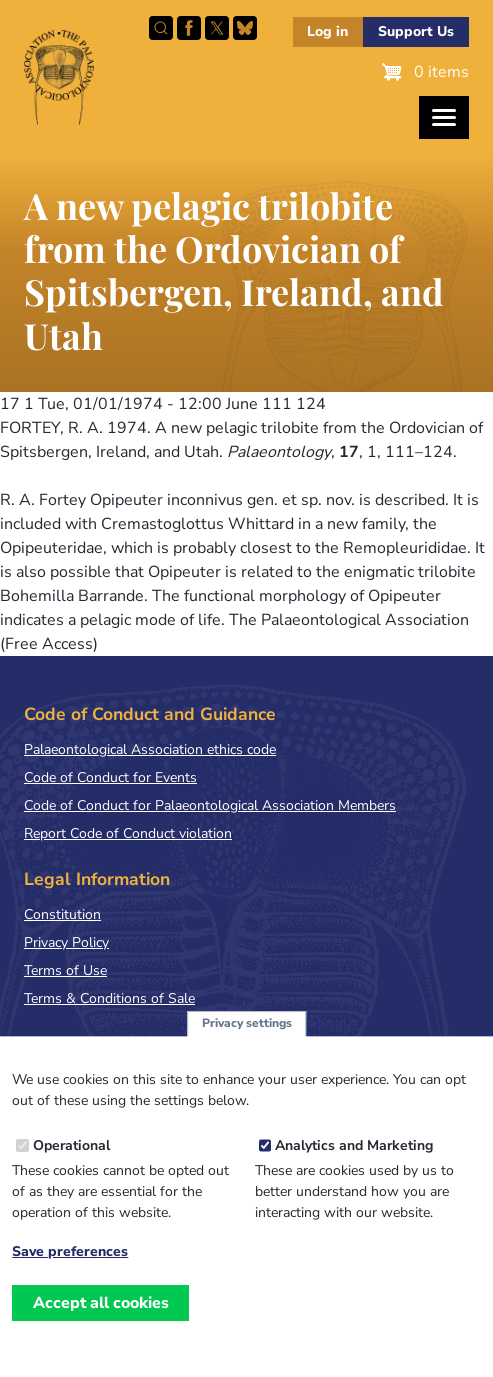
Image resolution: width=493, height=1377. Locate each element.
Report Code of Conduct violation (128, 833)
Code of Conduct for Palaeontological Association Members (210, 805)
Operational (71, 1155)
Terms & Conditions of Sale (109, 998)
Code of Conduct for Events (110, 777)
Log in (327, 31)
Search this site (161, 28)
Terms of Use (65, 970)
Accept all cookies (101, 1312)
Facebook (189, 28)
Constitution (62, 914)
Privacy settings (247, 1033)
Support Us (416, 31)
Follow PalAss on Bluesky (245, 28)
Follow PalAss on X (217, 28)
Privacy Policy (66, 942)
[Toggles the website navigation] (444, 117)
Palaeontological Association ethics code (150, 749)
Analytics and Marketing (354, 1155)
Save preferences (70, 1262)
